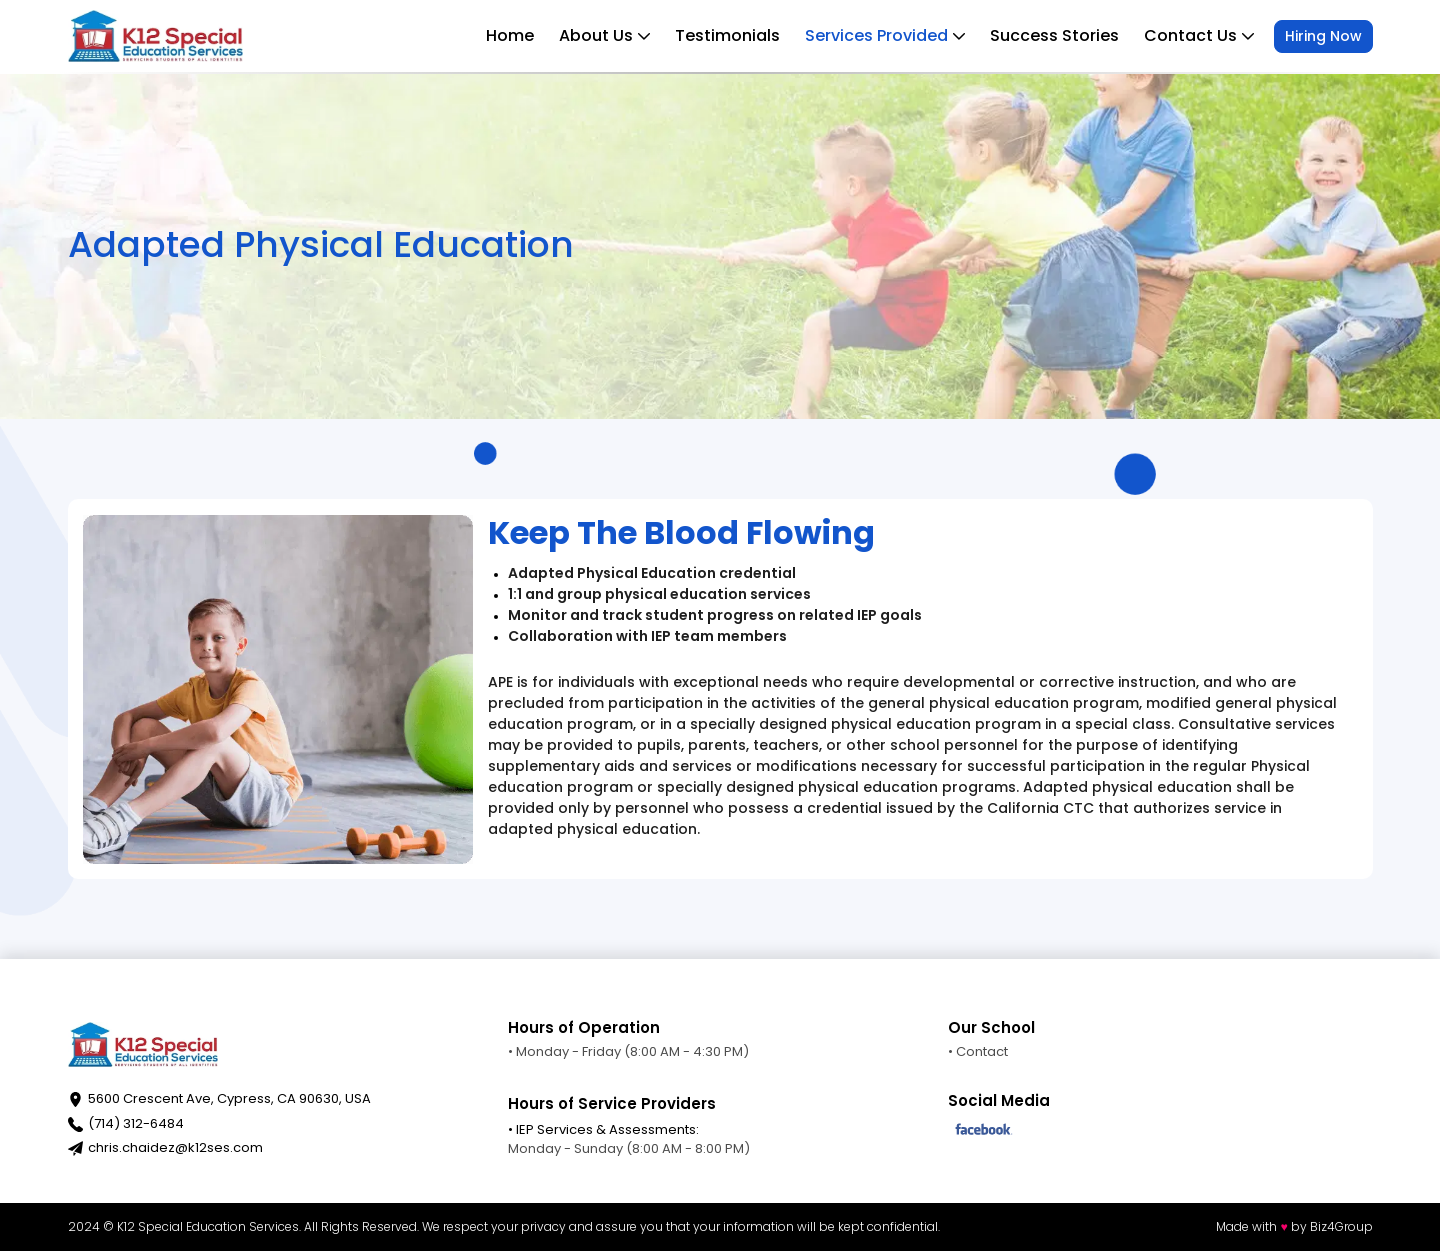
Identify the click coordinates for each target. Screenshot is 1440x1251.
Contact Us (1199, 35)
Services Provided (885, 35)
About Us (604, 35)
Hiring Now (1323, 36)
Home (510, 35)
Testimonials (727, 35)
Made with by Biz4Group (1294, 1226)
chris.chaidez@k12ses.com (175, 1147)
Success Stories (1054, 35)
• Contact (978, 1051)
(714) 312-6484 (136, 1123)
